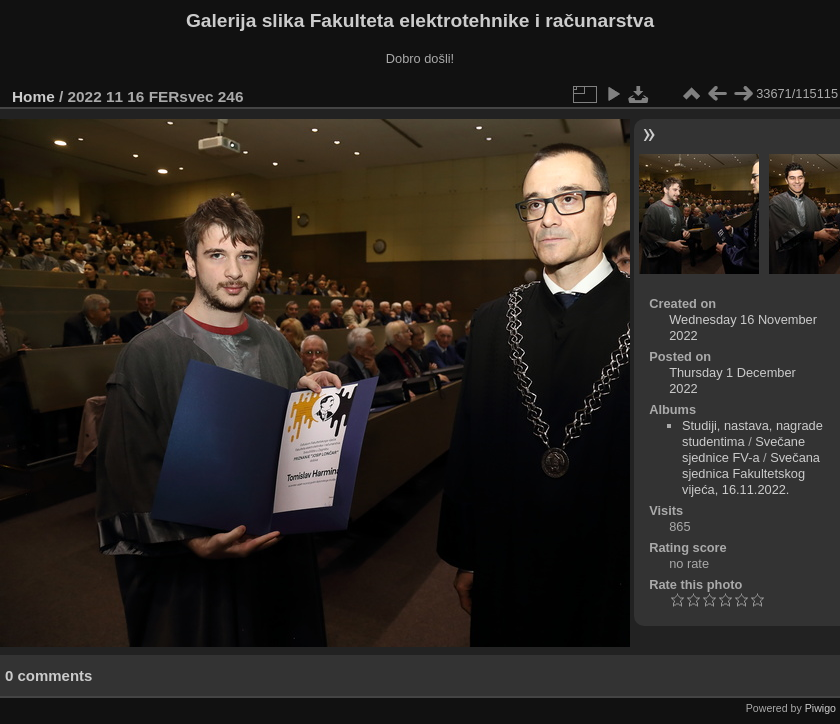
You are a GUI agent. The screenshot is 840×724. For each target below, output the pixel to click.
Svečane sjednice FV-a (743, 449)
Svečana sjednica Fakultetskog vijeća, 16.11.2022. (751, 473)
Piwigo (820, 708)
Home (33, 96)
